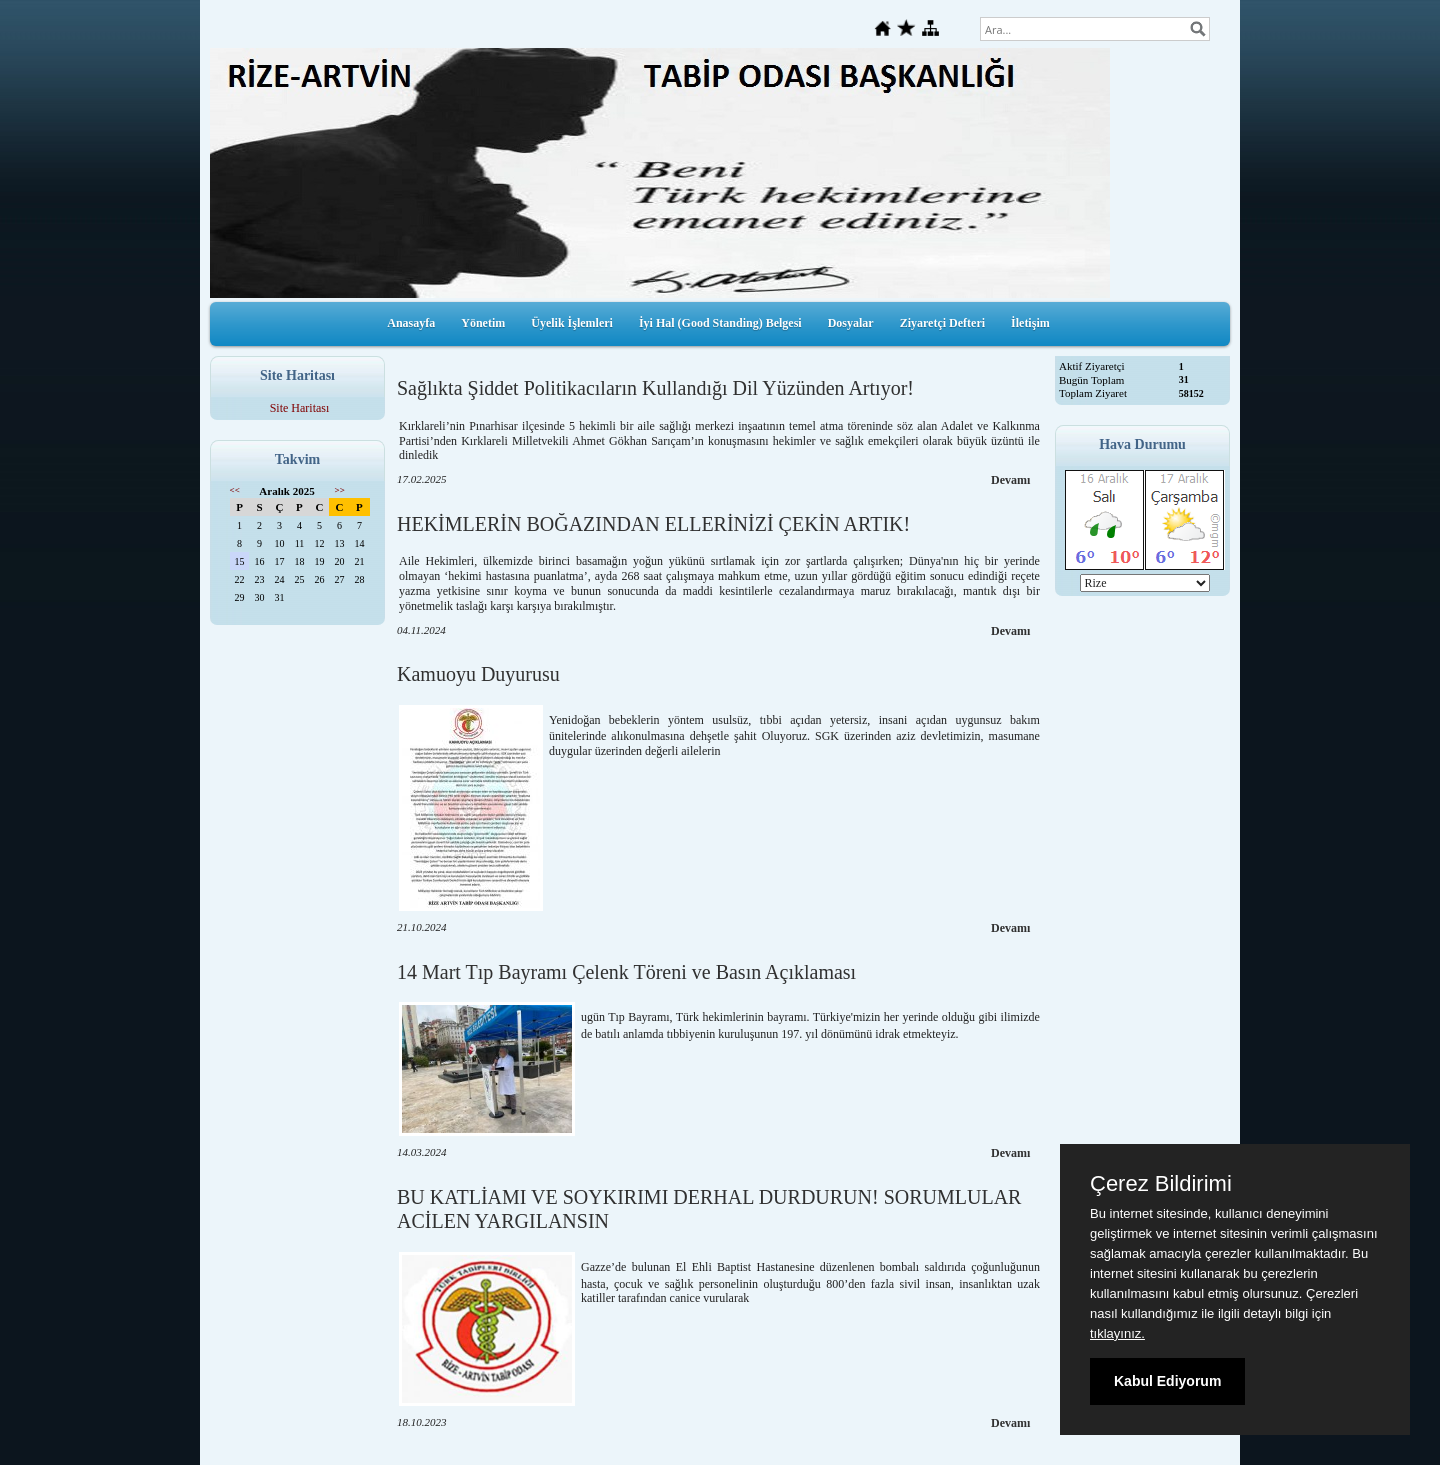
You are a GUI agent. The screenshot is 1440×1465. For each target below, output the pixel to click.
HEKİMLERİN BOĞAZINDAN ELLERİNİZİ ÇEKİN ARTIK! (653, 524)
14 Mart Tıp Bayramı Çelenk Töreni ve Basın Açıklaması (626, 972)
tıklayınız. (1117, 1333)
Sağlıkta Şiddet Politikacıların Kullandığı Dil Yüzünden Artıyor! (655, 388)
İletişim (1030, 323)
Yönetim (483, 323)
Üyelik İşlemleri (572, 323)
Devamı (1010, 480)
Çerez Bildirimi (1161, 1184)
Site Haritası (300, 408)
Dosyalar (851, 323)
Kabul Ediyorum (1167, 1381)
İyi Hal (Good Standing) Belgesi (720, 323)
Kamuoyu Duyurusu (478, 674)
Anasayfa (411, 323)
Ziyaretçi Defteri (942, 323)
